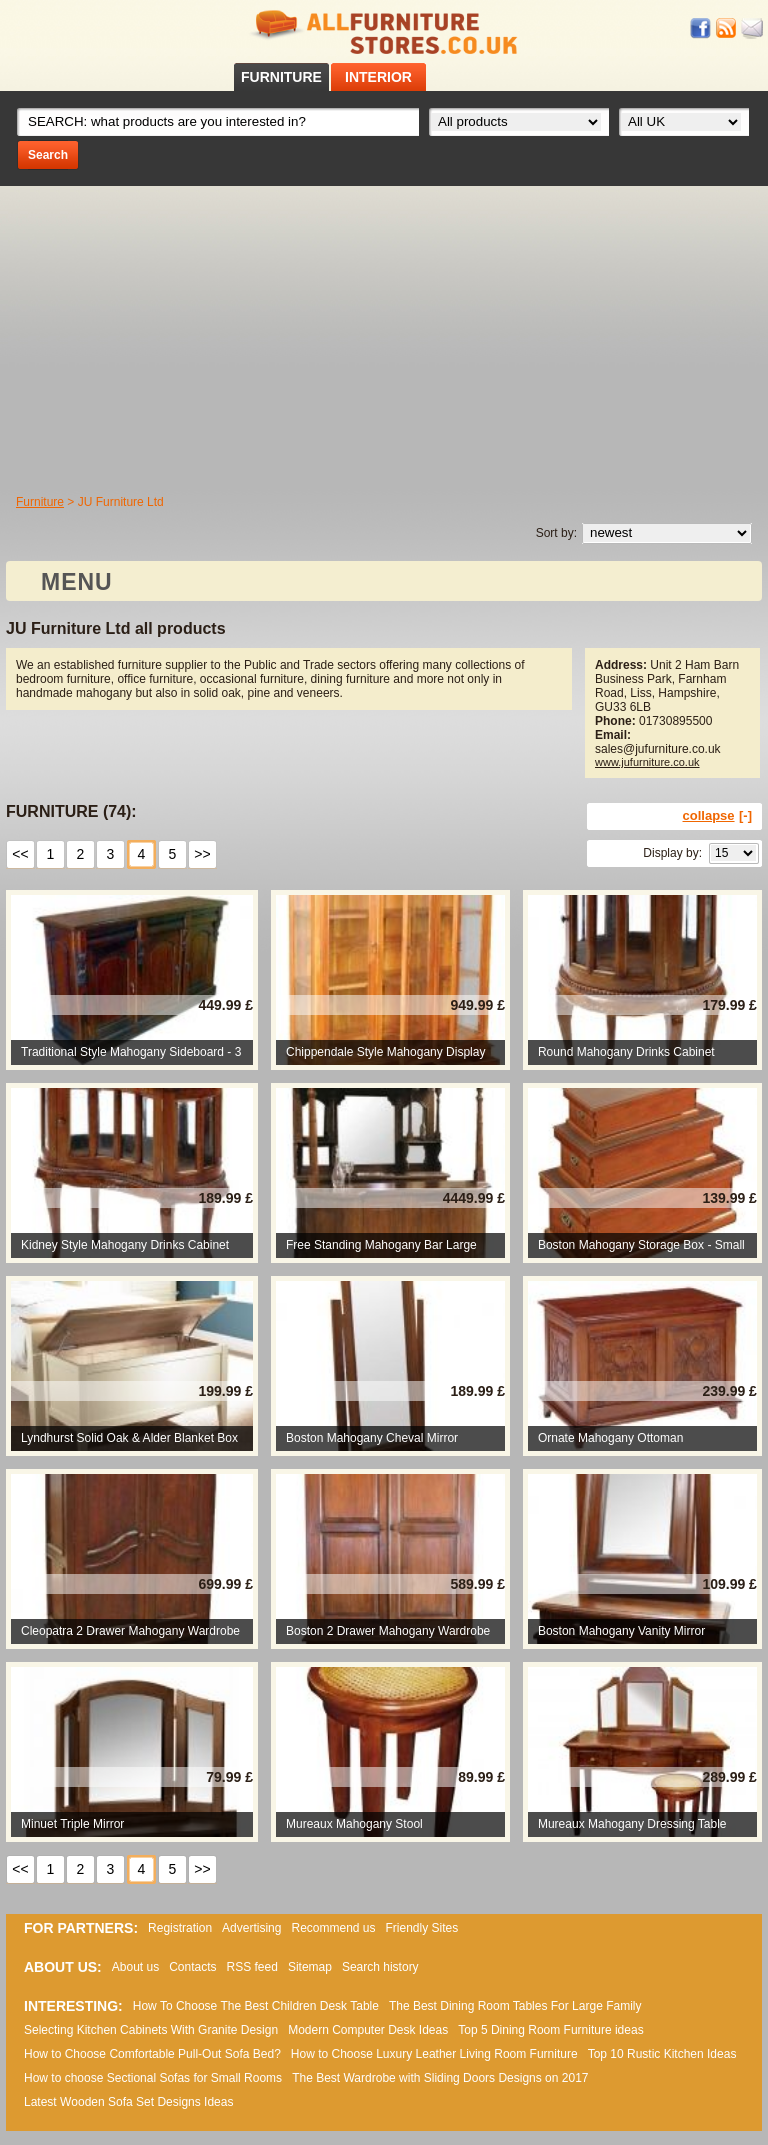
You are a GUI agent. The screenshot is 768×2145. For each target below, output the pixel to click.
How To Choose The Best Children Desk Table (256, 2006)
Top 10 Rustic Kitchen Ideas (662, 2054)
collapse (709, 815)
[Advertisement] (384, 336)
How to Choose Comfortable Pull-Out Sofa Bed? (152, 2054)
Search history (380, 1967)
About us (135, 1967)
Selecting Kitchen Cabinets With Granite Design (151, 2030)
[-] (745, 815)
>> (202, 854)
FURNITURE (281, 77)
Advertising (251, 1928)
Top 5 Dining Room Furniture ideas (550, 2030)
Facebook (701, 28)
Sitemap (310, 1967)
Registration (180, 1928)
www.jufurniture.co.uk (647, 762)
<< (20, 854)
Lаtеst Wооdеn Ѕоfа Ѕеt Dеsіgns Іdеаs (128, 2102)
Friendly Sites (422, 1928)
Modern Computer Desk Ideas (368, 2030)
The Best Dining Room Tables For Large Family (515, 2006)
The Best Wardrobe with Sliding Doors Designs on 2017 (440, 2078)
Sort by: (556, 533)
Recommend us (333, 1928)
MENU (77, 582)
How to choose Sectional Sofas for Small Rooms (153, 2078)
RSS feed (727, 28)
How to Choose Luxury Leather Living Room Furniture (434, 2054)
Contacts (192, 1967)
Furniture (40, 502)
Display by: (672, 853)
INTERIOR (378, 77)
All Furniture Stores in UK (384, 32)
